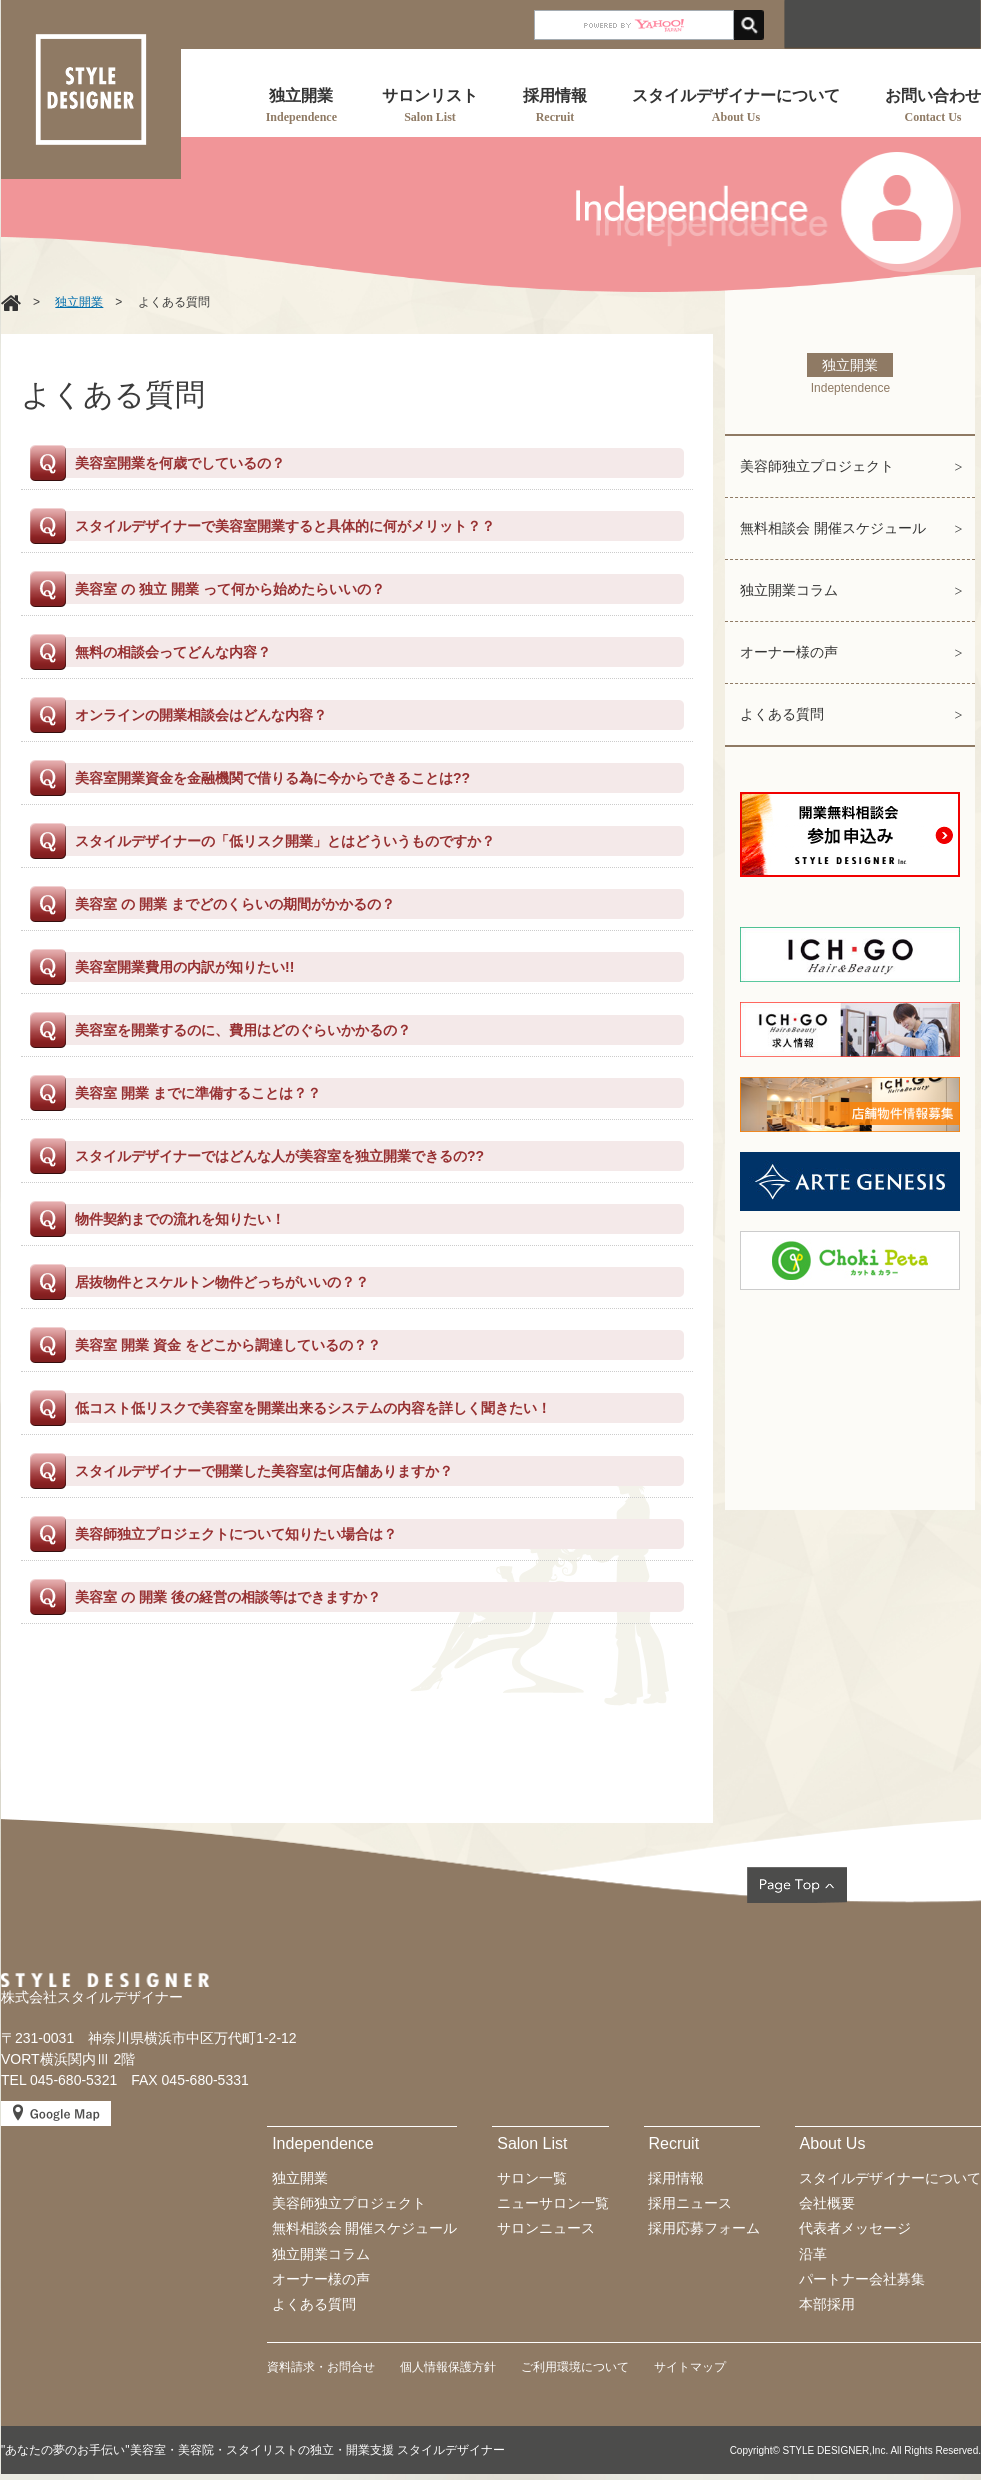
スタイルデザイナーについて (890, 2178)
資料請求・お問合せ (321, 2367)
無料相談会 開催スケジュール (833, 528)
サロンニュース (546, 2228)
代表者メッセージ (855, 2228)
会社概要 (827, 2203)
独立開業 (79, 302)
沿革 (813, 2254)
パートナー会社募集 (862, 2279)
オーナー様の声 (789, 652)
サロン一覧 (532, 2178)
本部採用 (827, 2304)
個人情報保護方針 (448, 2367)
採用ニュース (690, 2203)
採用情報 (676, 2178)
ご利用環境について (575, 2367)
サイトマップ (690, 2367)
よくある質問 (782, 714)
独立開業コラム (789, 590)
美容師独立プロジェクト (817, 466)
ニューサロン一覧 (553, 2203)
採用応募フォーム (704, 2228)
